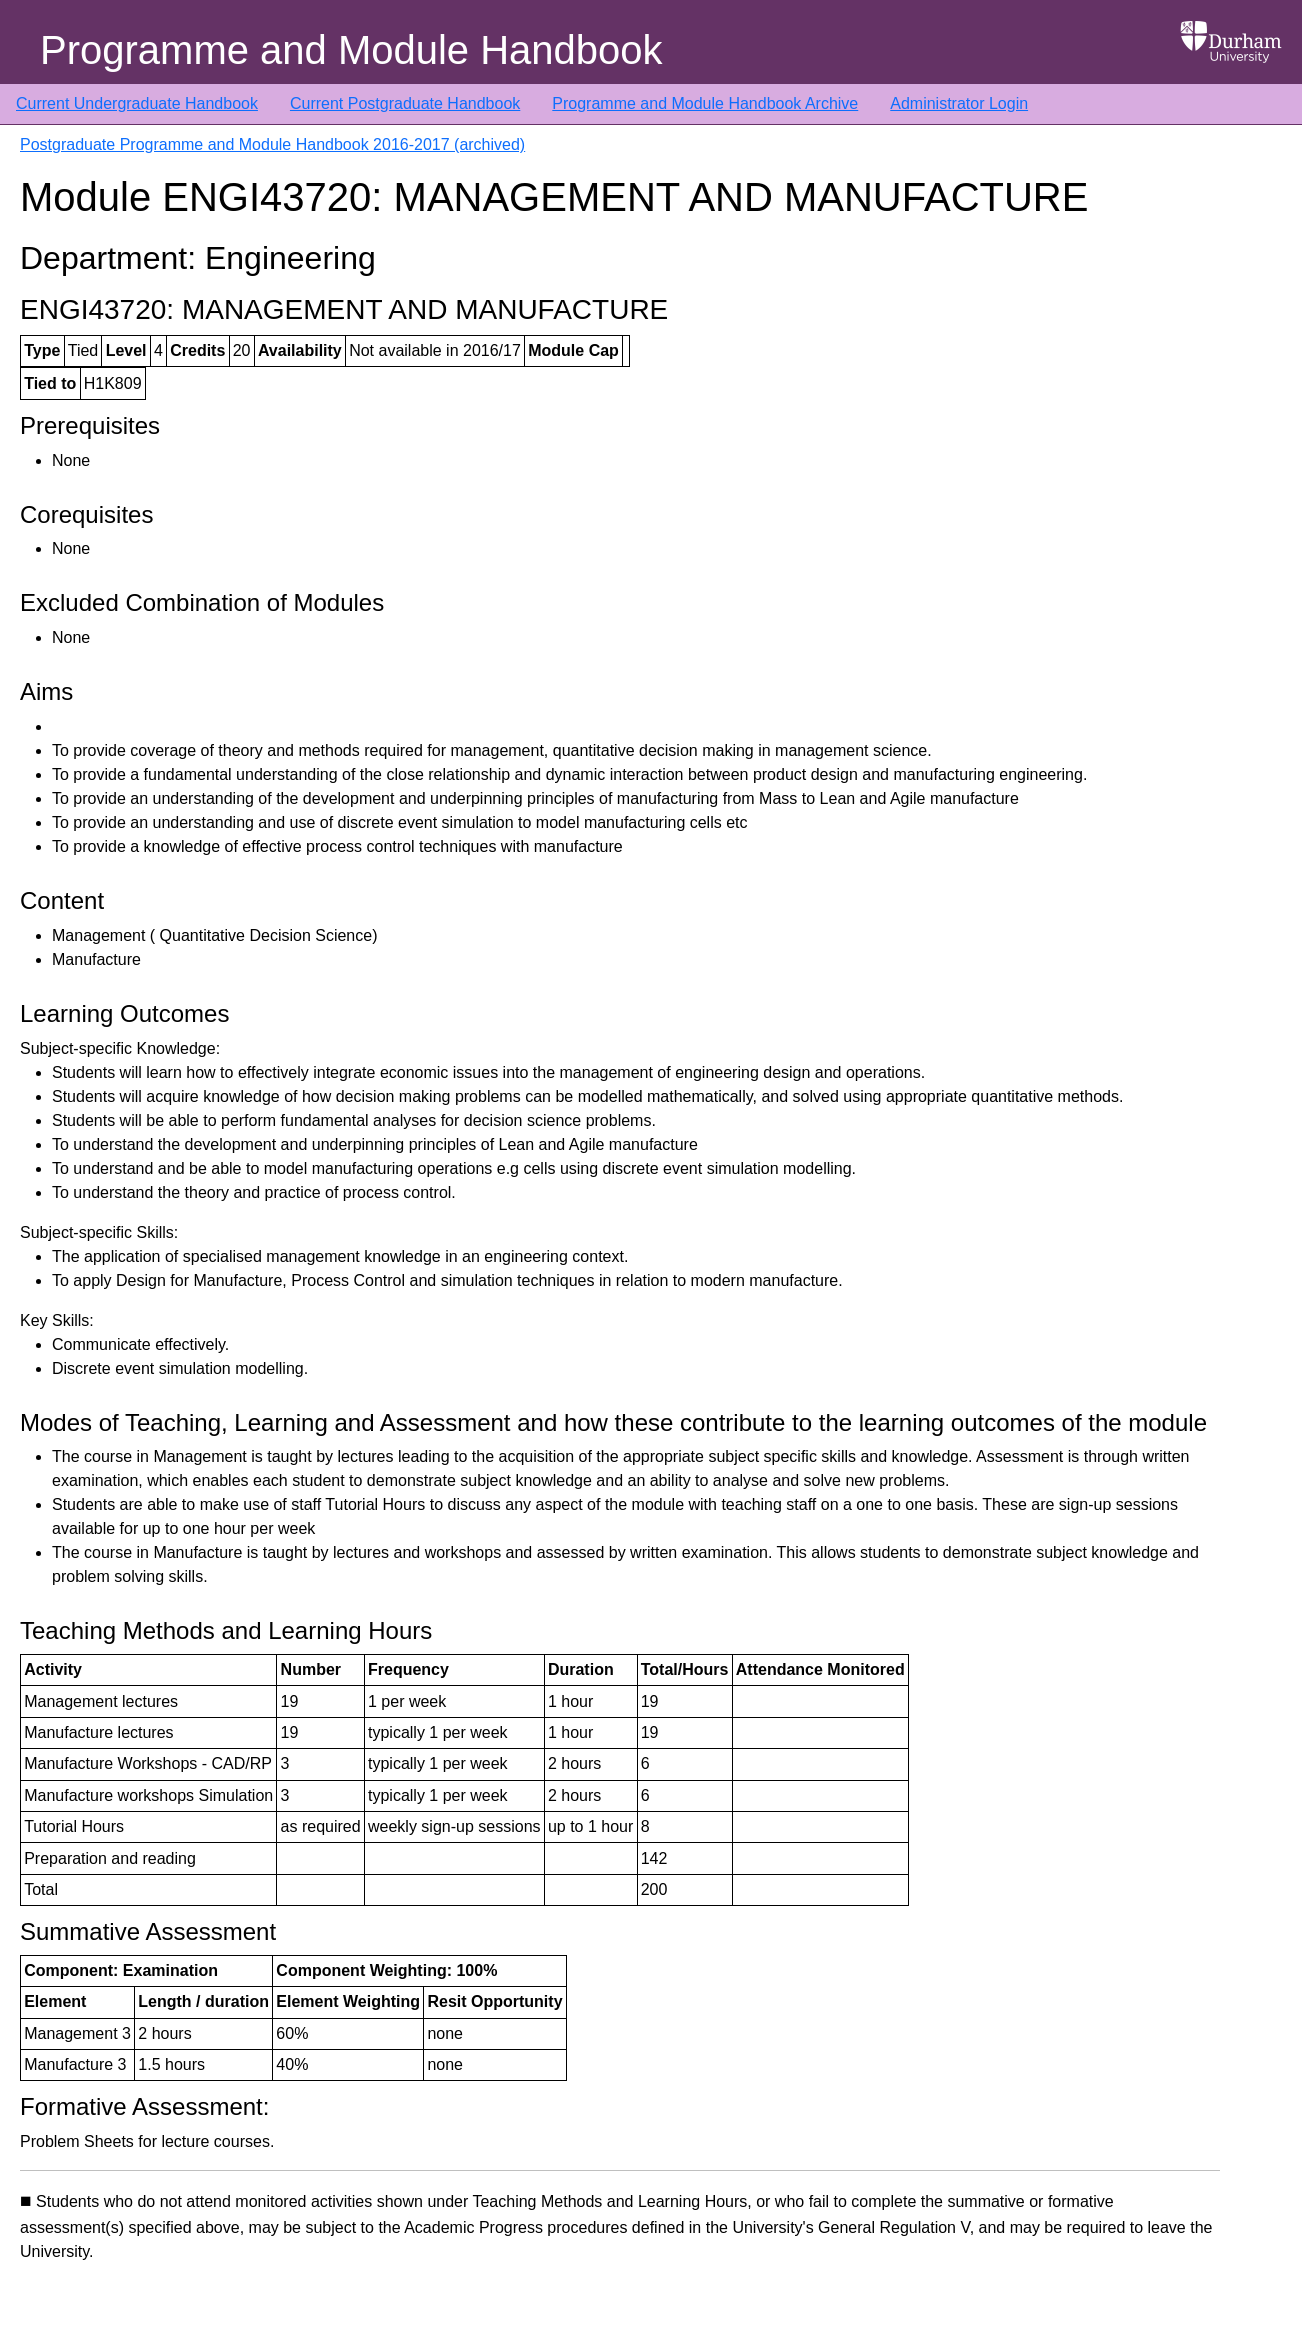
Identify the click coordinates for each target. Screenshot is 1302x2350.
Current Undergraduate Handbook (137, 103)
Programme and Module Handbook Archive (705, 103)
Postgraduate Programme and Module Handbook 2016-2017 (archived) (272, 144)
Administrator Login (959, 103)
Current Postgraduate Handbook (405, 103)
